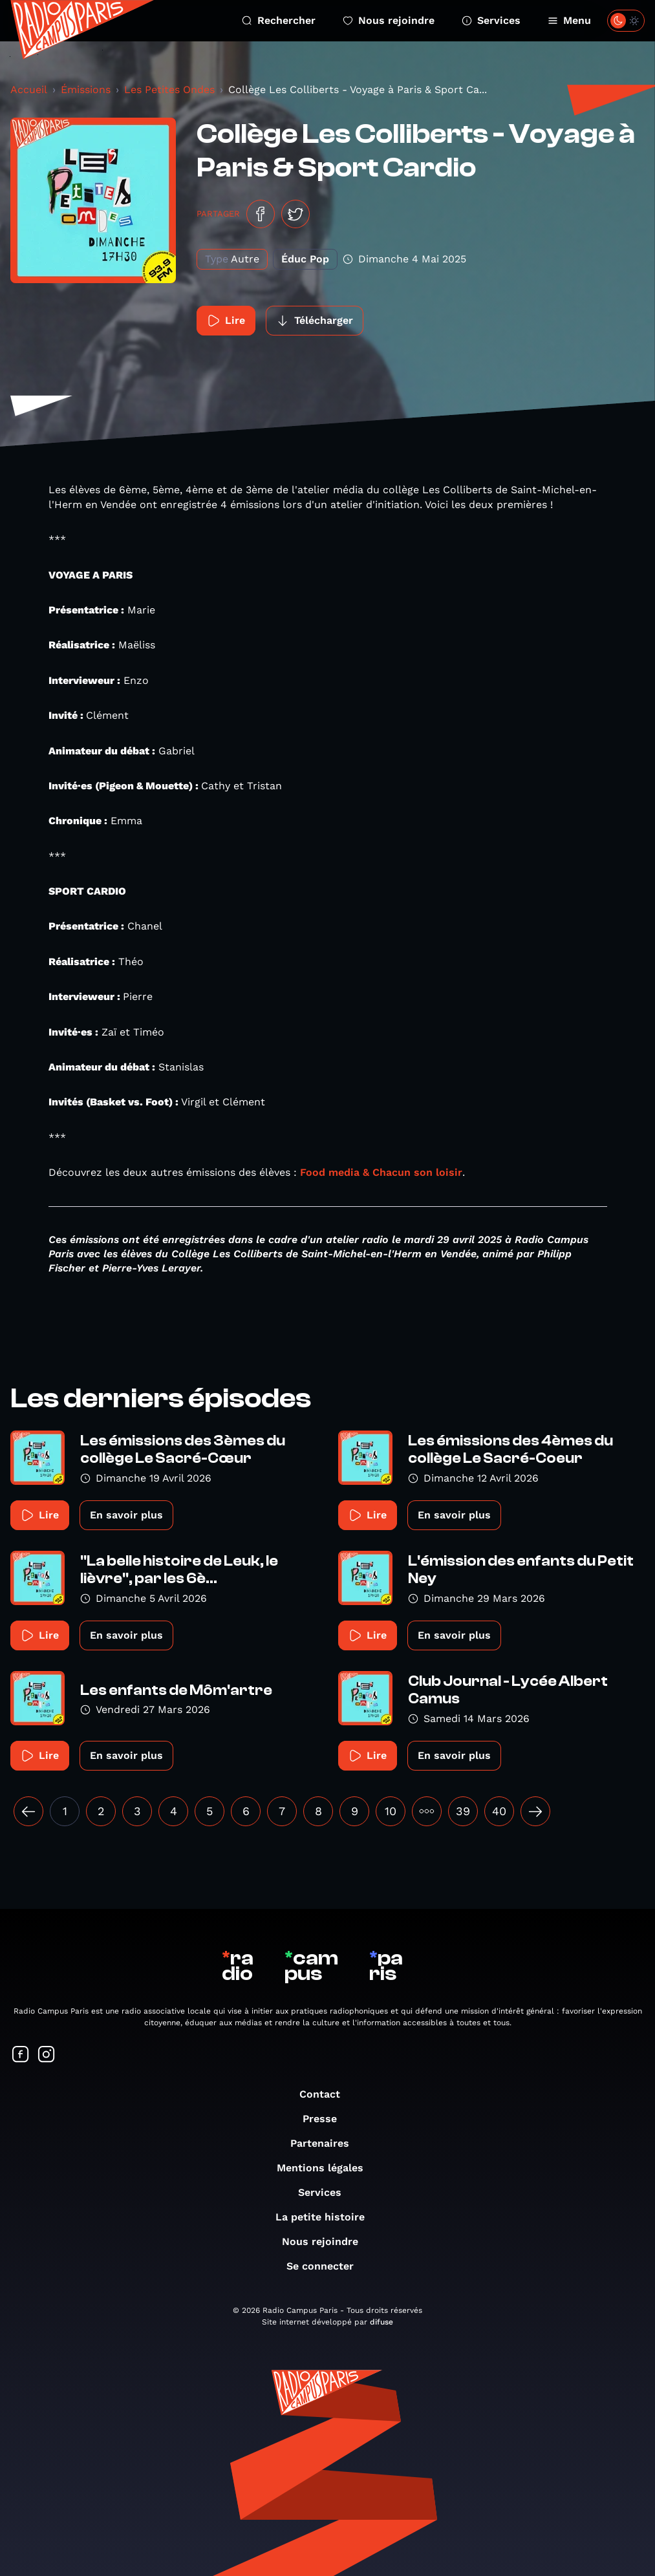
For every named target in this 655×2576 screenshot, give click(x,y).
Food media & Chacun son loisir (381, 1172)
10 (390, 1811)
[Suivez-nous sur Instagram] (46, 2055)
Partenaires (326, 2143)
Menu (569, 20)
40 (499, 1811)
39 (463, 1811)
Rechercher (279, 20)
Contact (326, 2094)
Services (491, 20)
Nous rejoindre (389, 20)
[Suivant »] (535, 1811)
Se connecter (326, 2266)
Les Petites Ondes (169, 89)
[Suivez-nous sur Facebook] (20, 2055)
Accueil (28, 89)
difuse (381, 2321)
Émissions (86, 89)
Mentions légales (326, 2168)
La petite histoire (326, 2217)
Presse (326, 2119)
